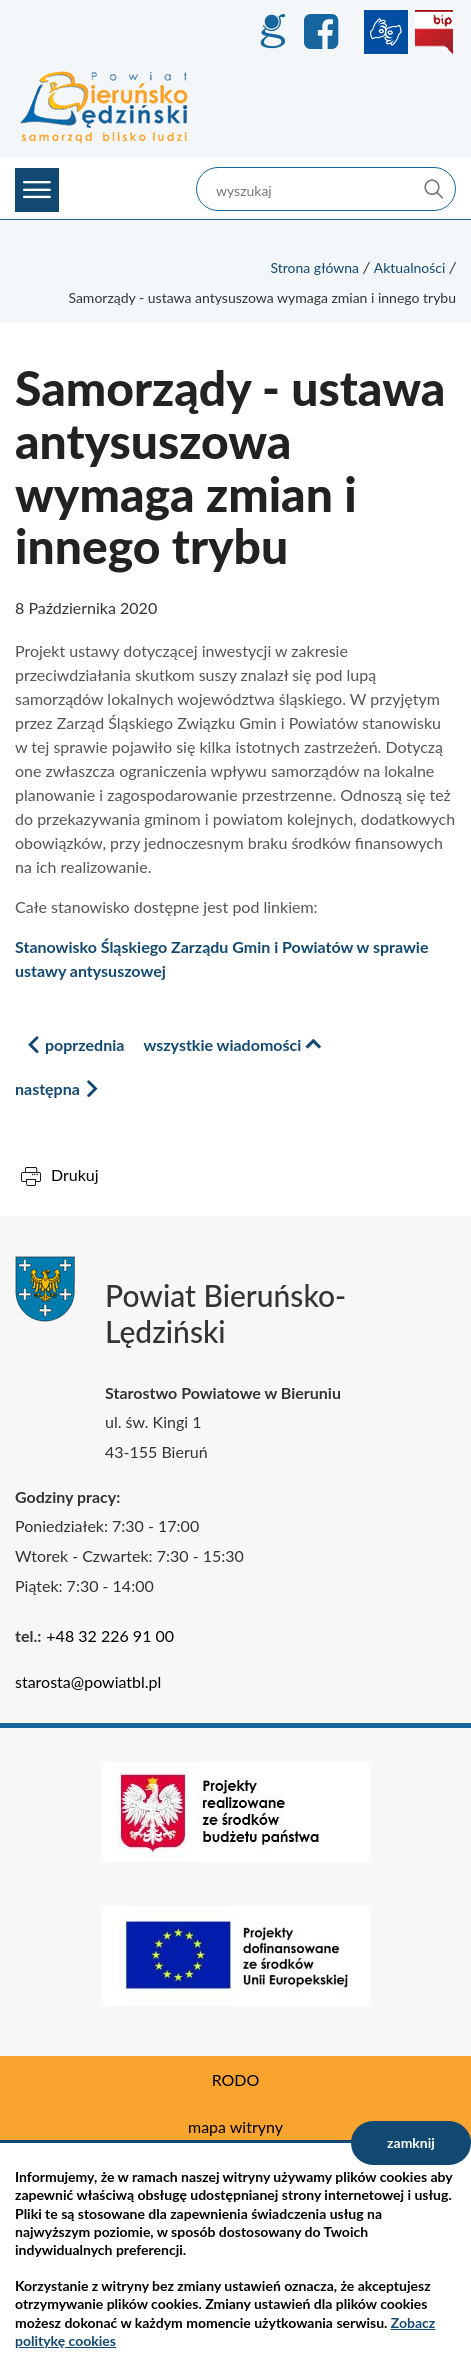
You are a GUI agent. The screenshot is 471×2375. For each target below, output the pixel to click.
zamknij (411, 2142)
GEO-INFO (272, 32)
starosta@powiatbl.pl (88, 1681)
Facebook (324, 32)
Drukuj (75, 1174)
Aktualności (410, 267)
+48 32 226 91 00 (110, 1635)
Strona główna (314, 267)
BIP (434, 32)
